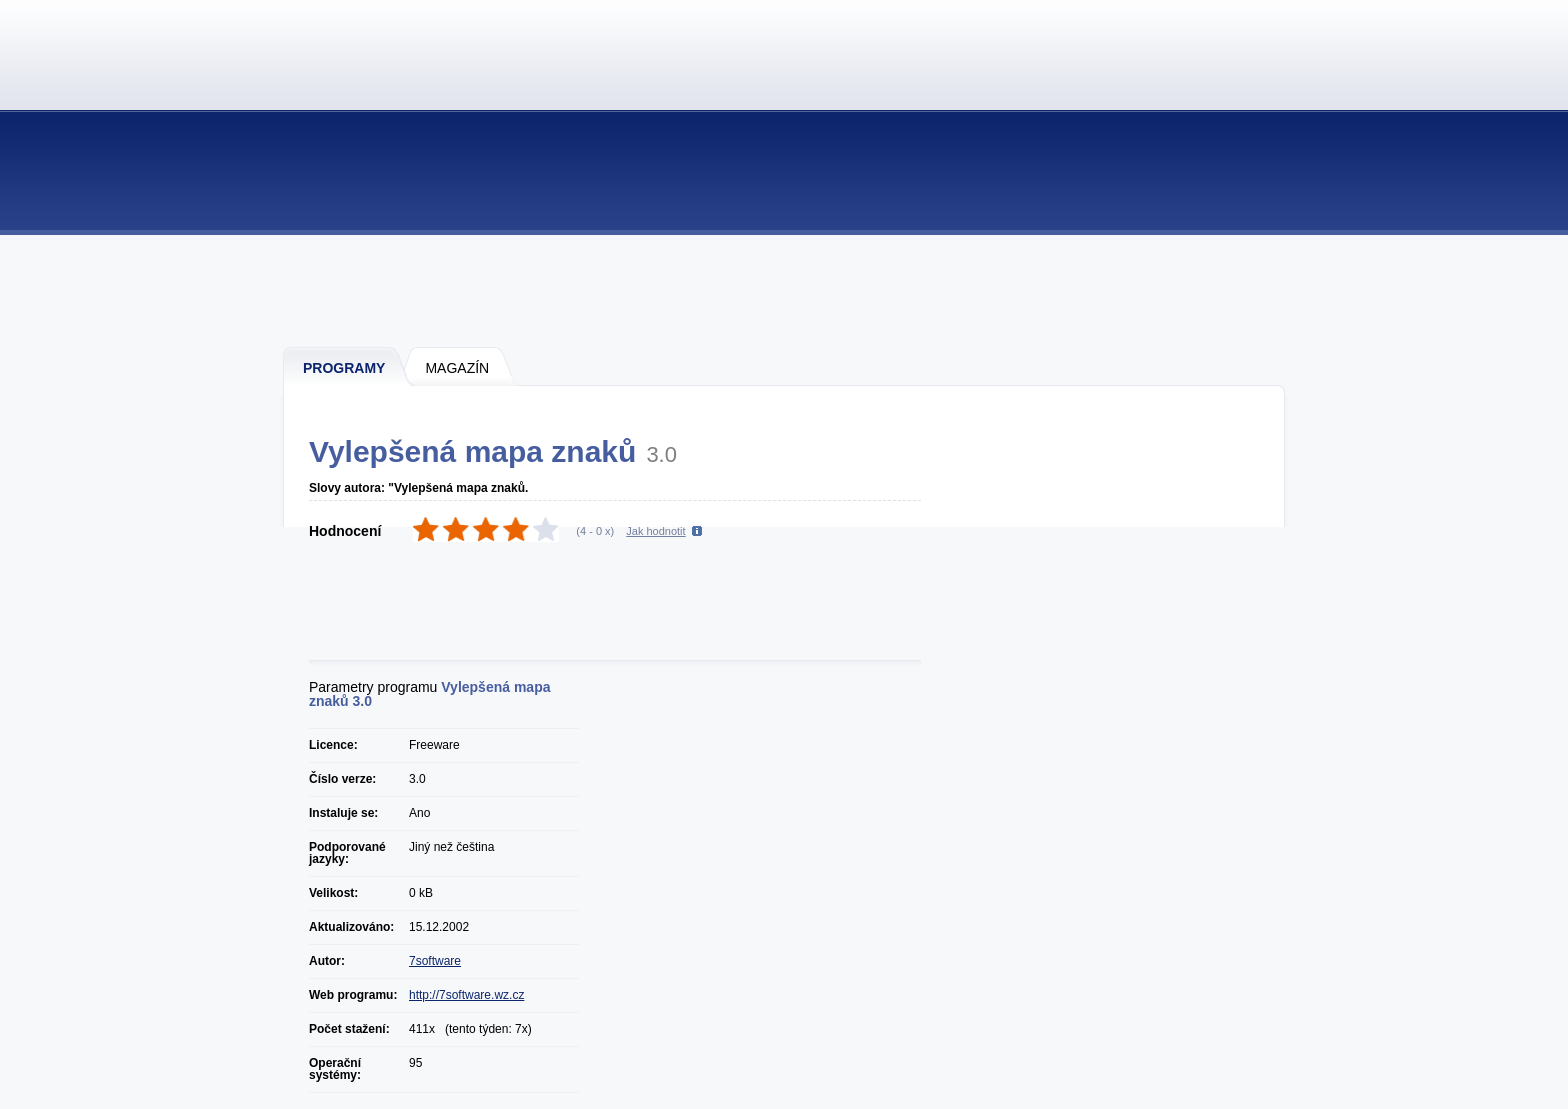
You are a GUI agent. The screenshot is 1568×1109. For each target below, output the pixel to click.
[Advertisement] (785, 290)
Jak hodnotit (655, 531)
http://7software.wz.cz (466, 995)
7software (435, 961)
